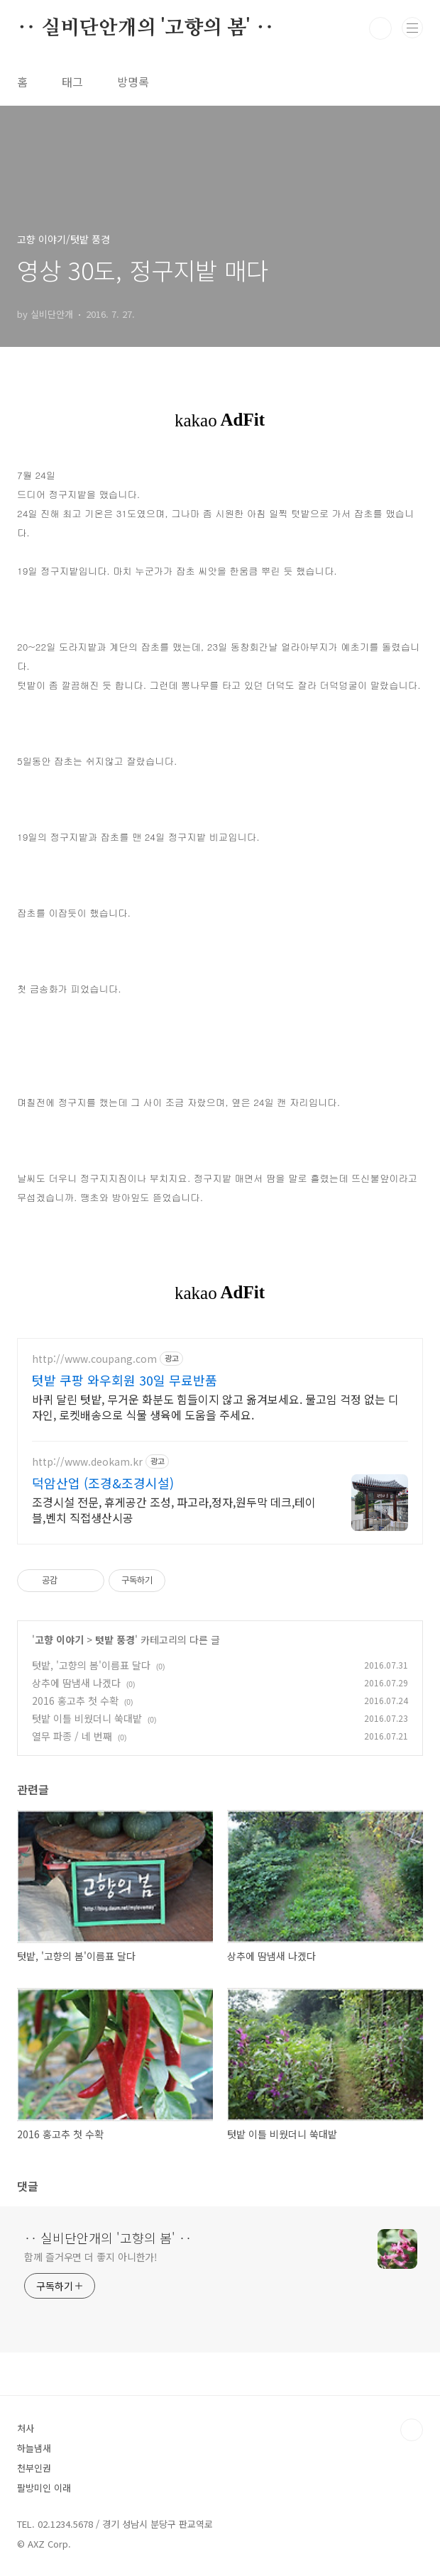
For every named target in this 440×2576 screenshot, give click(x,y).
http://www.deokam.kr (87, 1462)
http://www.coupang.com (94, 1359)
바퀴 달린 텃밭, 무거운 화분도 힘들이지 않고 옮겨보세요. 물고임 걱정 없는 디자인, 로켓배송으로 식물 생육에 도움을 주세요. (215, 1406)
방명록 (133, 81)
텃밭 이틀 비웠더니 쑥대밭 (87, 1718)
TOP (411, 2430)
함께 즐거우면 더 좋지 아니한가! (91, 2257)
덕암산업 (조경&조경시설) (103, 1482)
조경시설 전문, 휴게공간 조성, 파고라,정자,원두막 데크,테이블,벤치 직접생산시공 (174, 1509)
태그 (72, 81)
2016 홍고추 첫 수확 (75, 1700)
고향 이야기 (59, 1639)
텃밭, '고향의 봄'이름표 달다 (91, 1665)
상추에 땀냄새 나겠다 (76, 1683)
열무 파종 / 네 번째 (72, 1736)
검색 (380, 28)
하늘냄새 (34, 2448)
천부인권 (34, 2468)
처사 (25, 2428)
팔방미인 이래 (44, 2487)
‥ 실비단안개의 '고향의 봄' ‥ (145, 28)
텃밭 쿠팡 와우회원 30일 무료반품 (124, 1379)
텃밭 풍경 (115, 1639)
